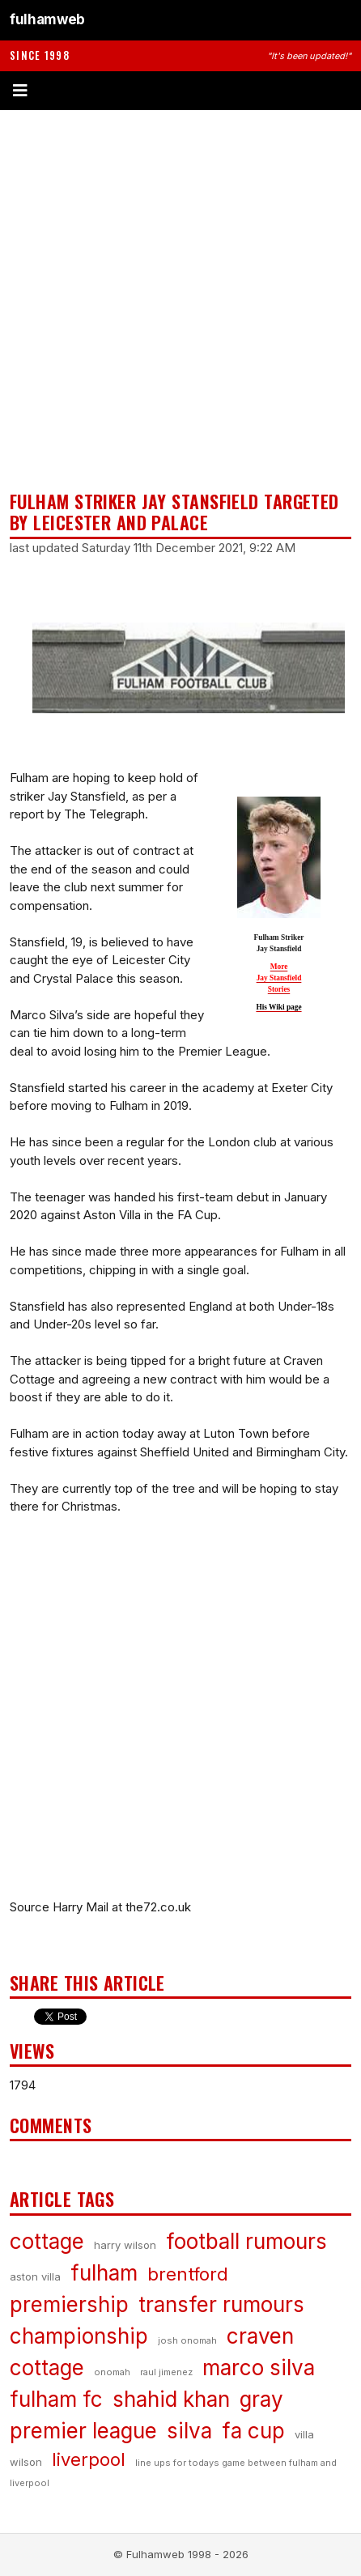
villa (304, 2434)
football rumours (246, 2241)
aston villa (35, 2276)
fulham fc (56, 2399)
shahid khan (171, 2399)
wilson (26, 2461)
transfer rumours (221, 2304)
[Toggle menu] (180, 90)
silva (189, 2430)
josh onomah (187, 2340)
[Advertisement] (180, 300)
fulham (104, 2272)
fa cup (253, 2430)
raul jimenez (166, 2372)
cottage (47, 2241)
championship (79, 2336)
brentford (187, 2274)
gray (261, 2399)
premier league (83, 2430)
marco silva (258, 2367)
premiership (69, 2304)
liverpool (88, 2459)
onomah (112, 2372)
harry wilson (125, 2244)
